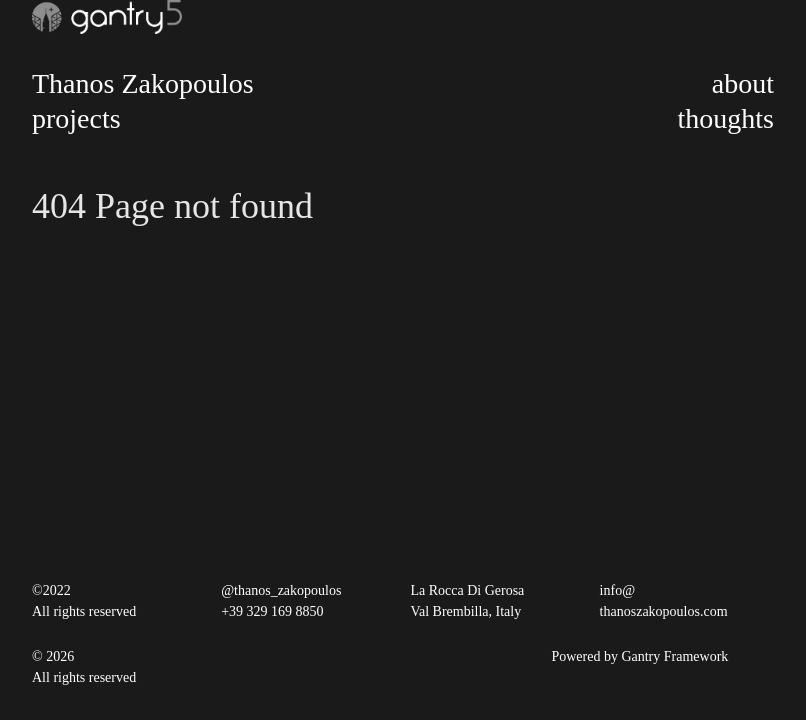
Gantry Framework (674, 656)
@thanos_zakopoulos (281, 590)
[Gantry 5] (107, 17)
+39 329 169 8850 (272, 611)
